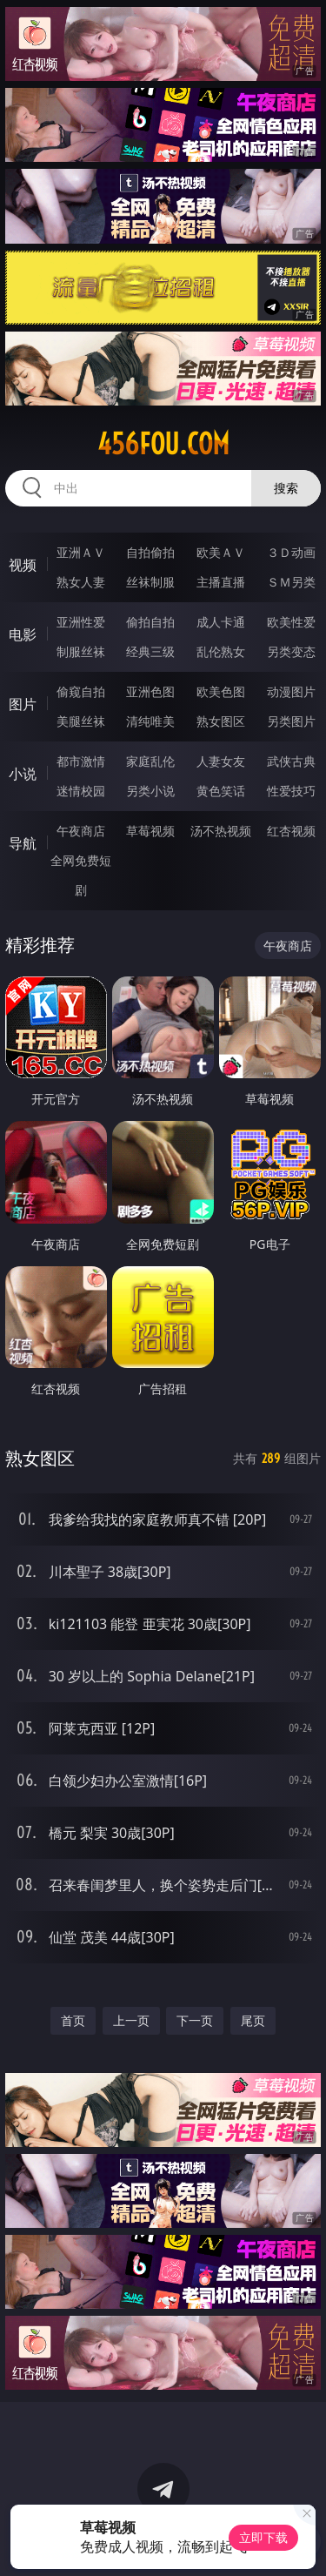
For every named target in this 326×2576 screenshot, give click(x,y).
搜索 (286, 488)
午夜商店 (81, 830)
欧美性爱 (291, 622)
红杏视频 (291, 830)
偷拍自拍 (150, 622)
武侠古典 (291, 761)
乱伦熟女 (220, 651)
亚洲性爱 (81, 622)
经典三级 (150, 651)
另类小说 (150, 790)
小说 (23, 773)
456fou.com (163, 443)
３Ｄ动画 (291, 552)
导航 (23, 843)
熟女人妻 (81, 582)
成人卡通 (220, 622)
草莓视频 (150, 830)
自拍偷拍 (150, 552)
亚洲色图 (150, 691)
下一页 (194, 2020)
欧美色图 (220, 691)
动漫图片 (291, 691)
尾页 (253, 2020)
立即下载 (263, 2537)
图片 (23, 704)
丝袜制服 (150, 582)
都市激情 (81, 761)
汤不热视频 (220, 830)
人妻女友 (220, 761)
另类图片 (291, 721)
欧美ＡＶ (220, 552)
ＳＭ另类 (291, 582)
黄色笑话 (220, 790)
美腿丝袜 (81, 721)
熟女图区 (220, 721)
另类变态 (291, 651)
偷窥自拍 (81, 691)
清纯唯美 (150, 721)
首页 (73, 2020)
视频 (23, 564)
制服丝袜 (81, 651)
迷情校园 (81, 790)
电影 (23, 634)
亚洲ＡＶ (81, 552)
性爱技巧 (291, 790)
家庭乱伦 (150, 761)
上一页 (131, 2020)
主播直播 (220, 582)
